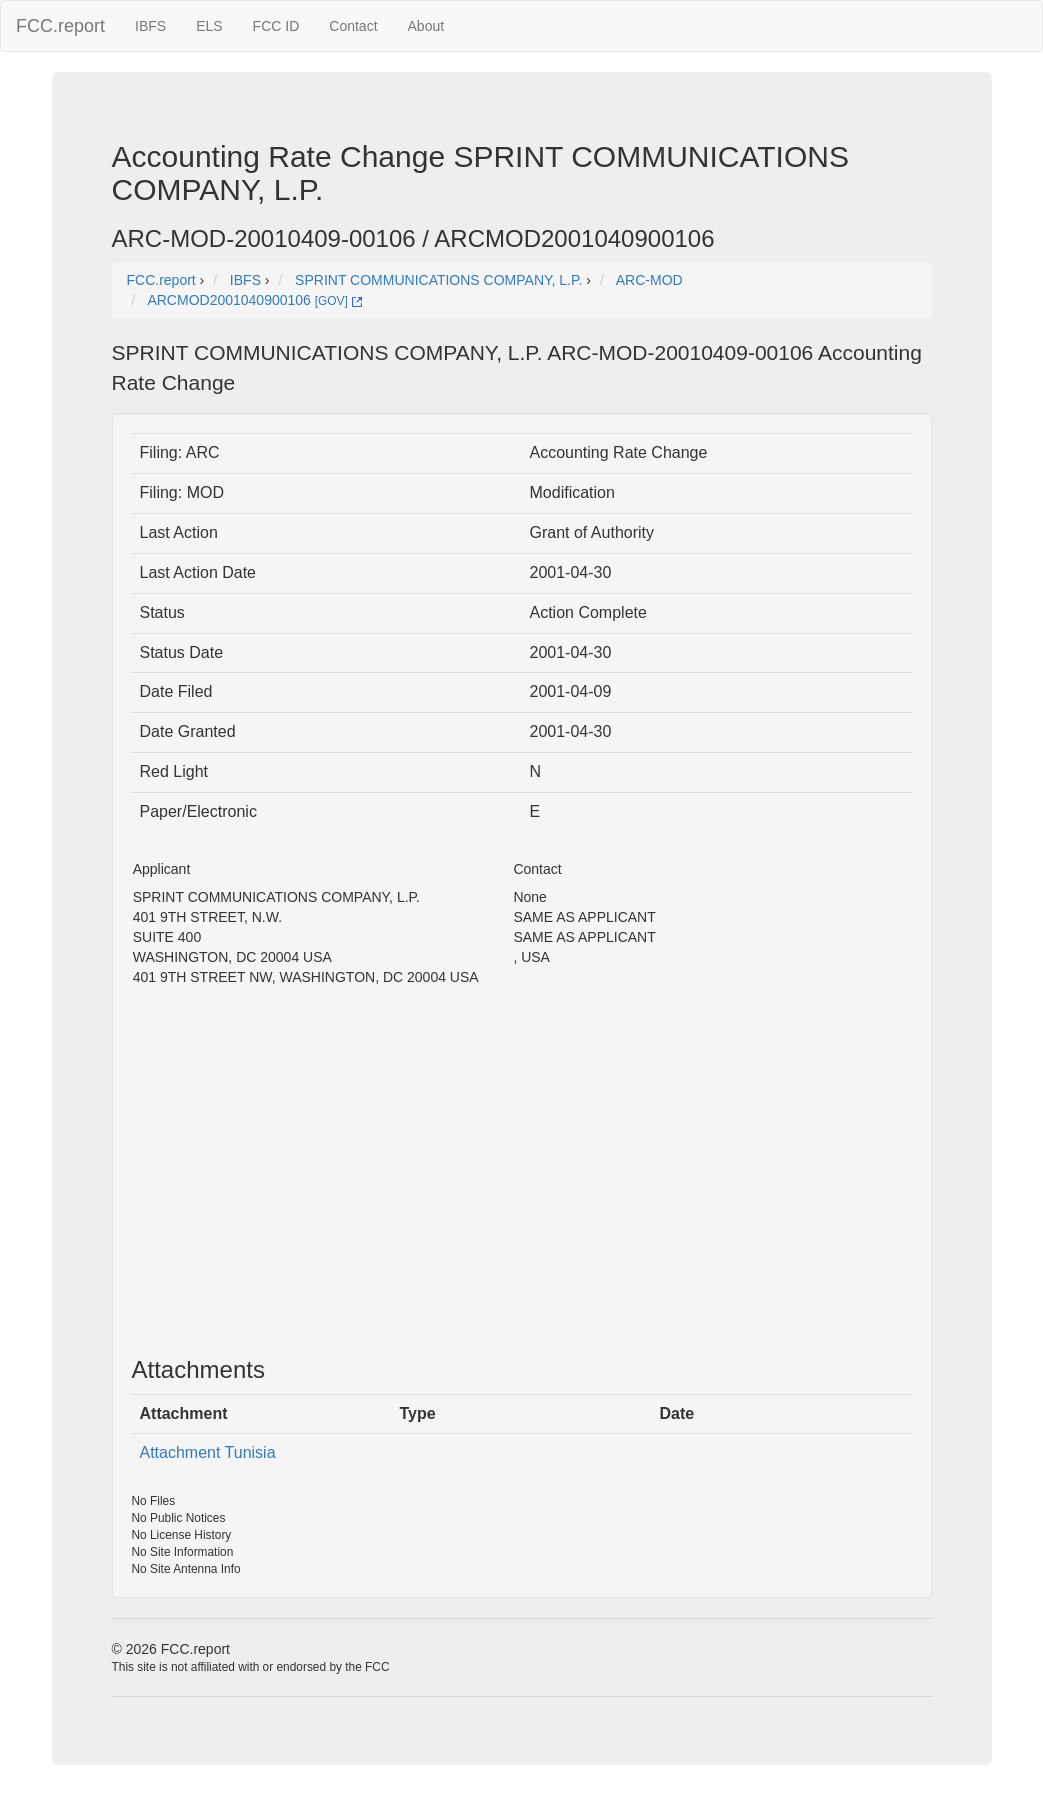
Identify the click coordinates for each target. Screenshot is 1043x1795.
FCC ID (276, 26)
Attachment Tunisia (208, 1452)
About (426, 26)
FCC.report (60, 26)
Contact (353, 26)
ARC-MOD (649, 280)
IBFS (150, 26)
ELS (209, 26)
